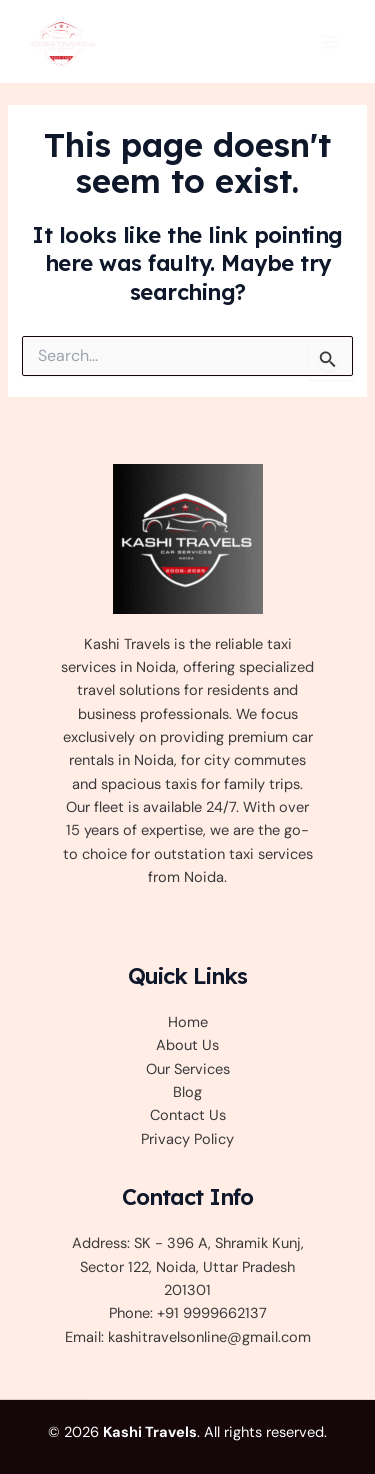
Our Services (188, 1069)
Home (188, 1022)
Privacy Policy (187, 1139)
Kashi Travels (150, 1432)
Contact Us (188, 1115)
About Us (187, 1045)
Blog (187, 1092)
